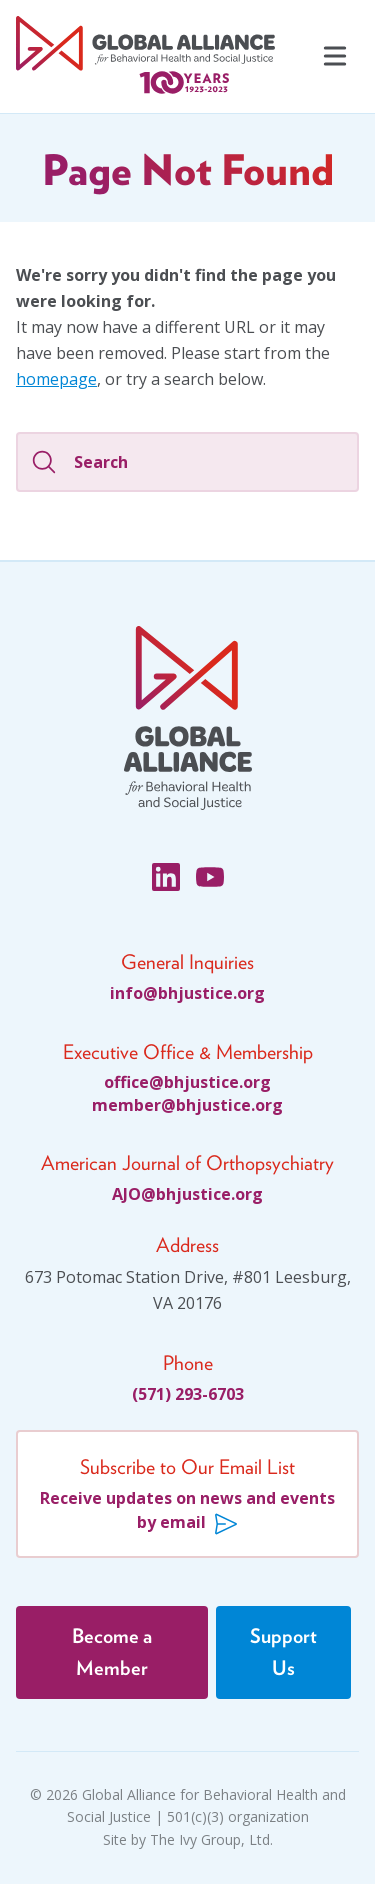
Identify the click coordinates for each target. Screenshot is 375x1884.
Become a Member (112, 1652)
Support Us (283, 1652)
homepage (56, 379)
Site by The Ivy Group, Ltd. (188, 1839)
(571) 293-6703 (188, 1394)
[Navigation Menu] (333, 57)
